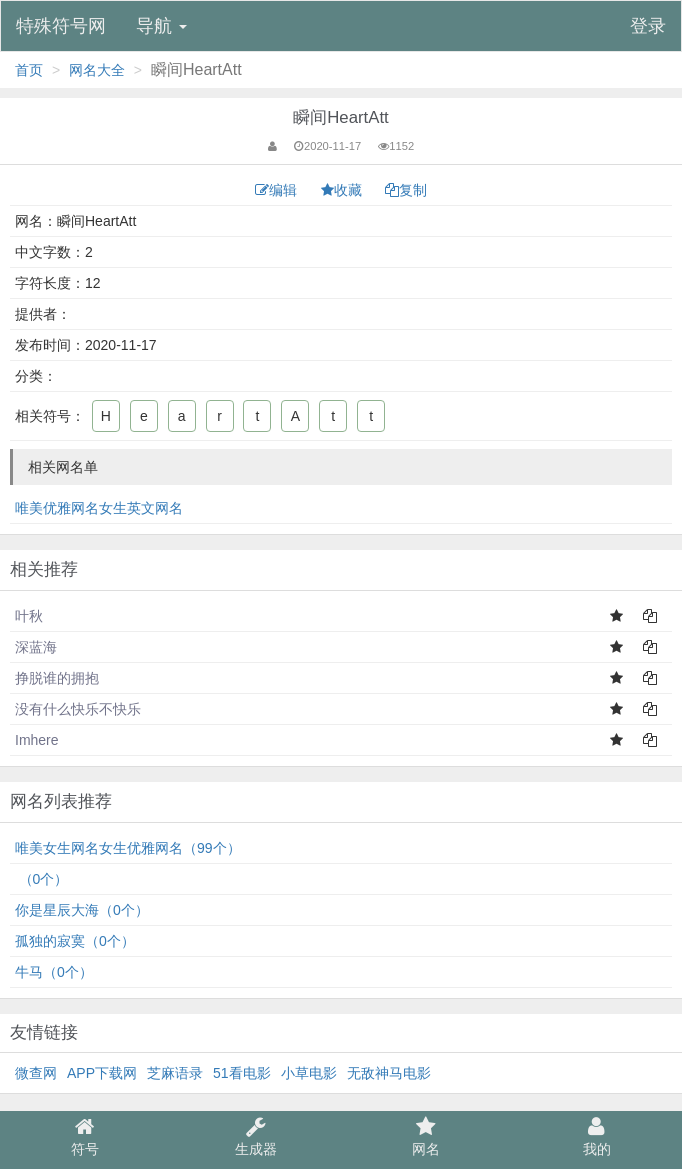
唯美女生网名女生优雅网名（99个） (128, 848)
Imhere (37, 740)
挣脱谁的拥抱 (57, 678)
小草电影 (309, 1073)
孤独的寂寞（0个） (75, 941)
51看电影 (242, 1073)
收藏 (343, 190)
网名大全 (97, 70)
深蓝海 (36, 647)
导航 (161, 26)
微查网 (36, 1073)
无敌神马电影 (389, 1073)
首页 (29, 70)
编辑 (278, 190)
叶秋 (29, 616)
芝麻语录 (175, 1073)
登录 (648, 26)
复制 (406, 190)
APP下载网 (102, 1073)
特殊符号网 (61, 26)
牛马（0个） (54, 972)
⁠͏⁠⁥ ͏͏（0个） (41, 879)
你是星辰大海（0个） (82, 910)
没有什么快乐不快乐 (78, 709)
